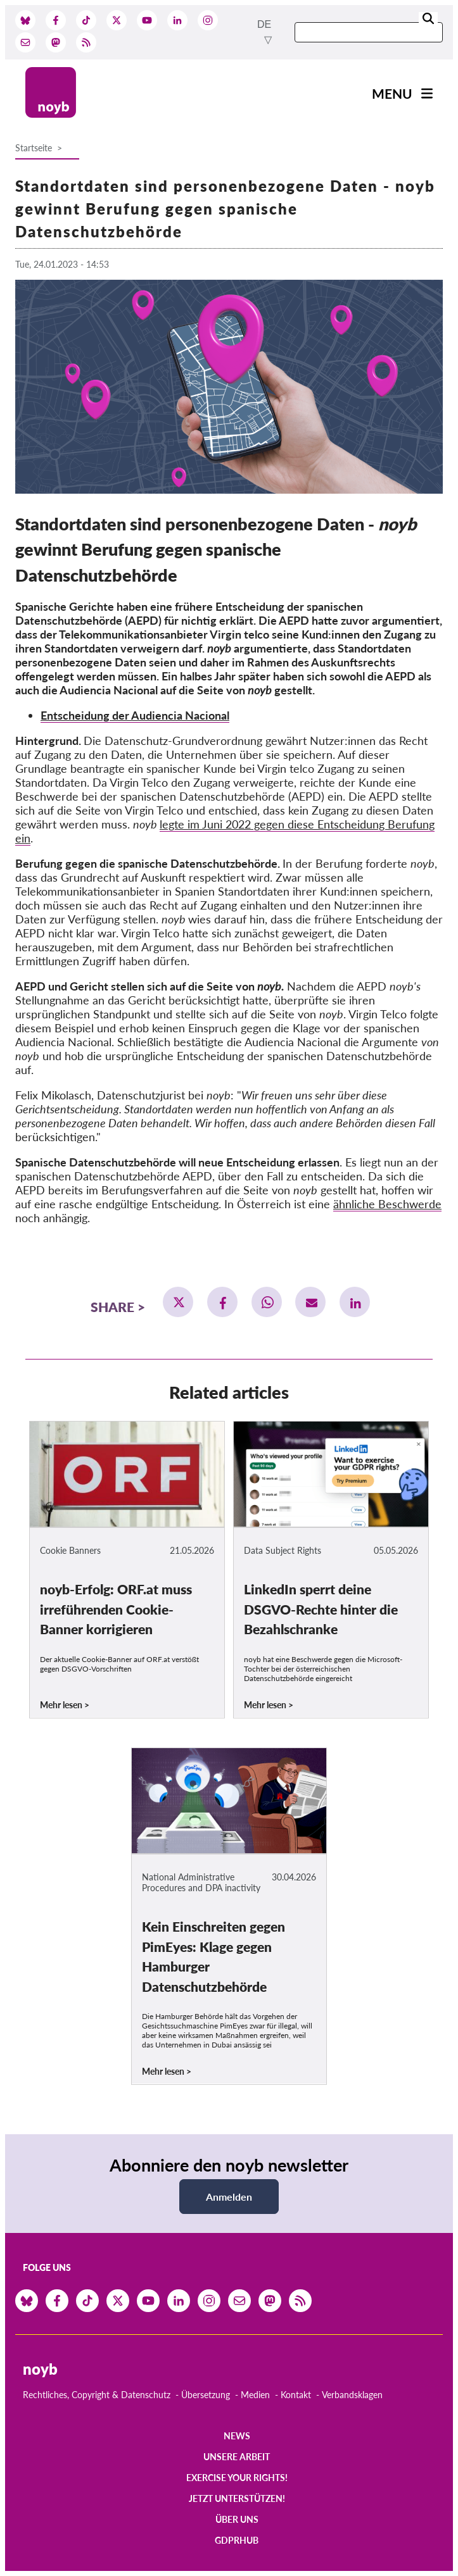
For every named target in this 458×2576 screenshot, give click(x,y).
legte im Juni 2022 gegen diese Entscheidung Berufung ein (225, 831)
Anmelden (229, 2197)
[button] (178, 1302)
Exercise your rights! (237, 2477)
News (237, 2435)
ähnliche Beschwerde (387, 1204)
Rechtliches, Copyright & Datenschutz (96, 2394)
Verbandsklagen (352, 2394)
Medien (255, 2394)
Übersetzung (205, 2394)
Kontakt (296, 2394)
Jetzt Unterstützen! (237, 2498)
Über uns (236, 2519)
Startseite (33, 147)
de (264, 24)
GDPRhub (236, 2540)
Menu (392, 93)
